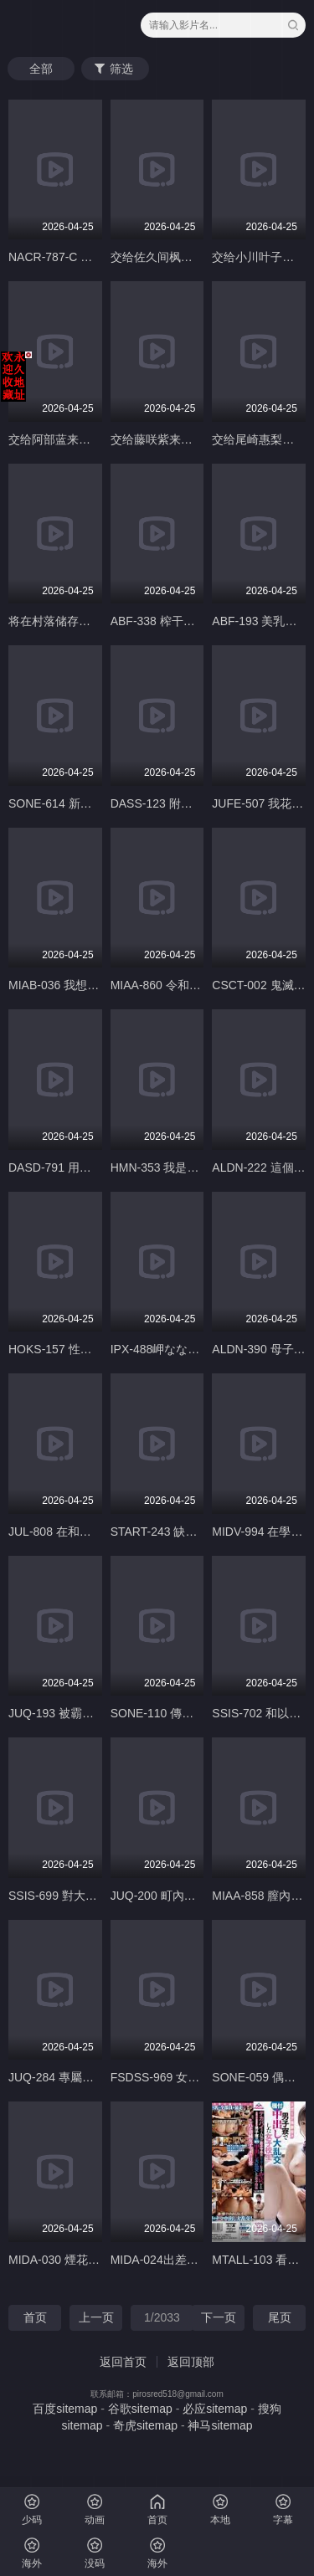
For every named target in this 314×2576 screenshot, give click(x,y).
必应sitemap (215, 2408)
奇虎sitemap (145, 2425)
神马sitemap (220, 2425)
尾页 (279, 2317)
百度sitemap (65, 2408)
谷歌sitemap (140, 2408)
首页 (35, 2317)
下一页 (218, 2317)
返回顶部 (190, 2361)
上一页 (96, 2317)
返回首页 (123, 2361)
